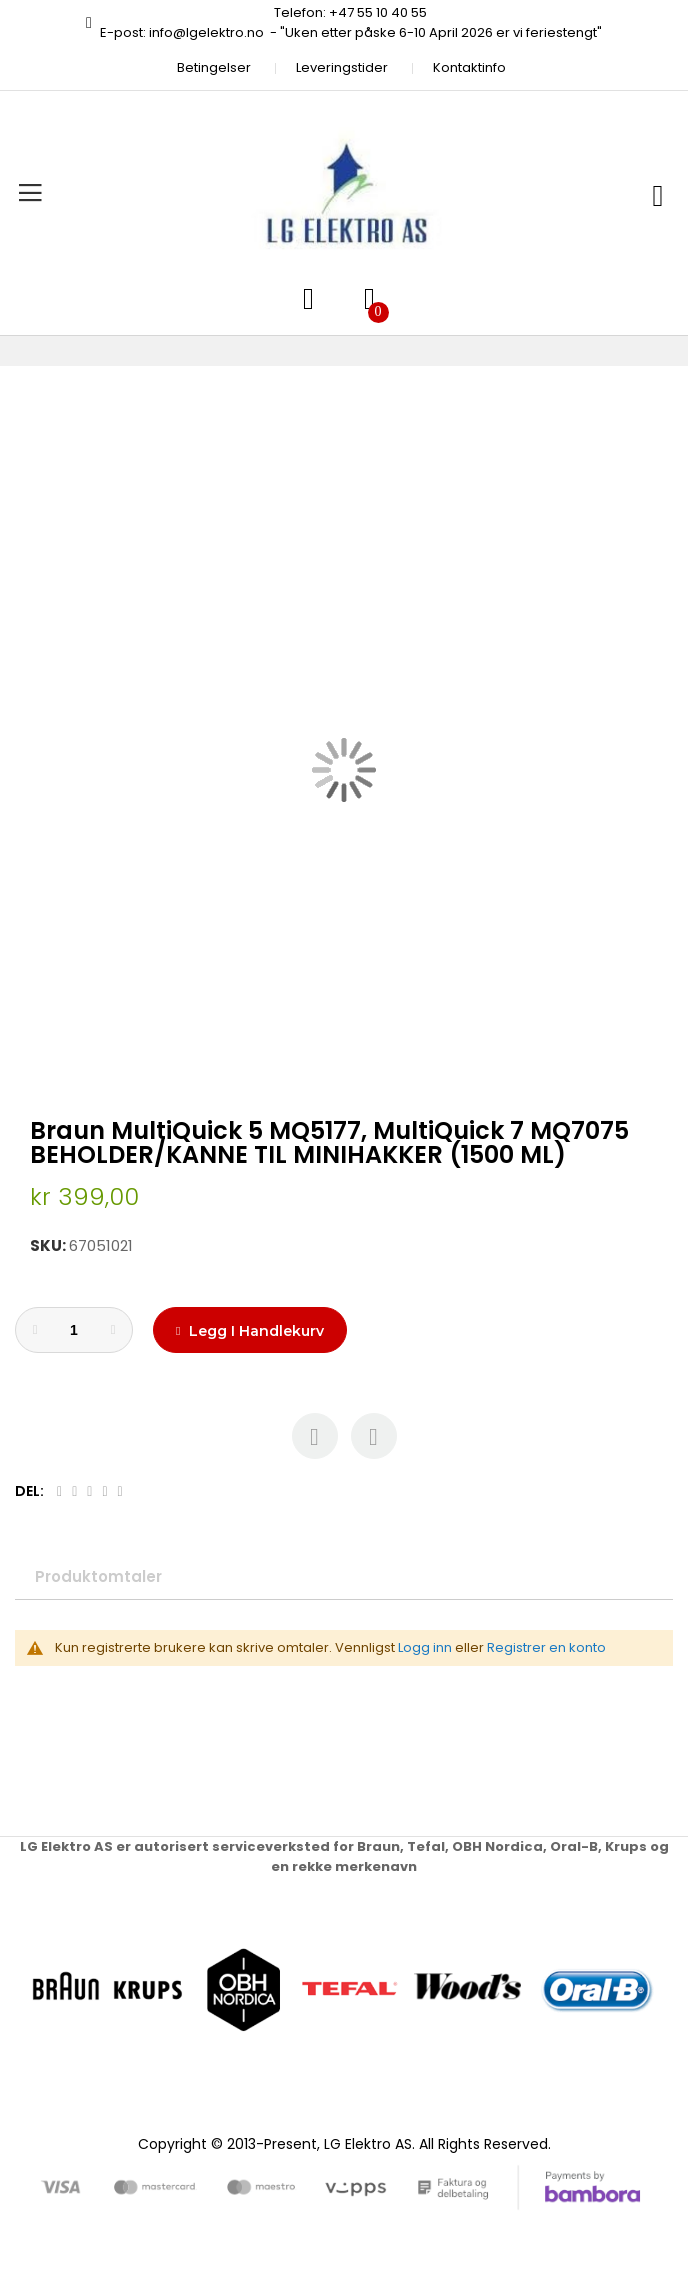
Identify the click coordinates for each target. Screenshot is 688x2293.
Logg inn (425, 1647)
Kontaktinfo (469, 67)
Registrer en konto (546, 1647)
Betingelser (214, 67)
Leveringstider (342, 67)
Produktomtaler (98, 1576)
